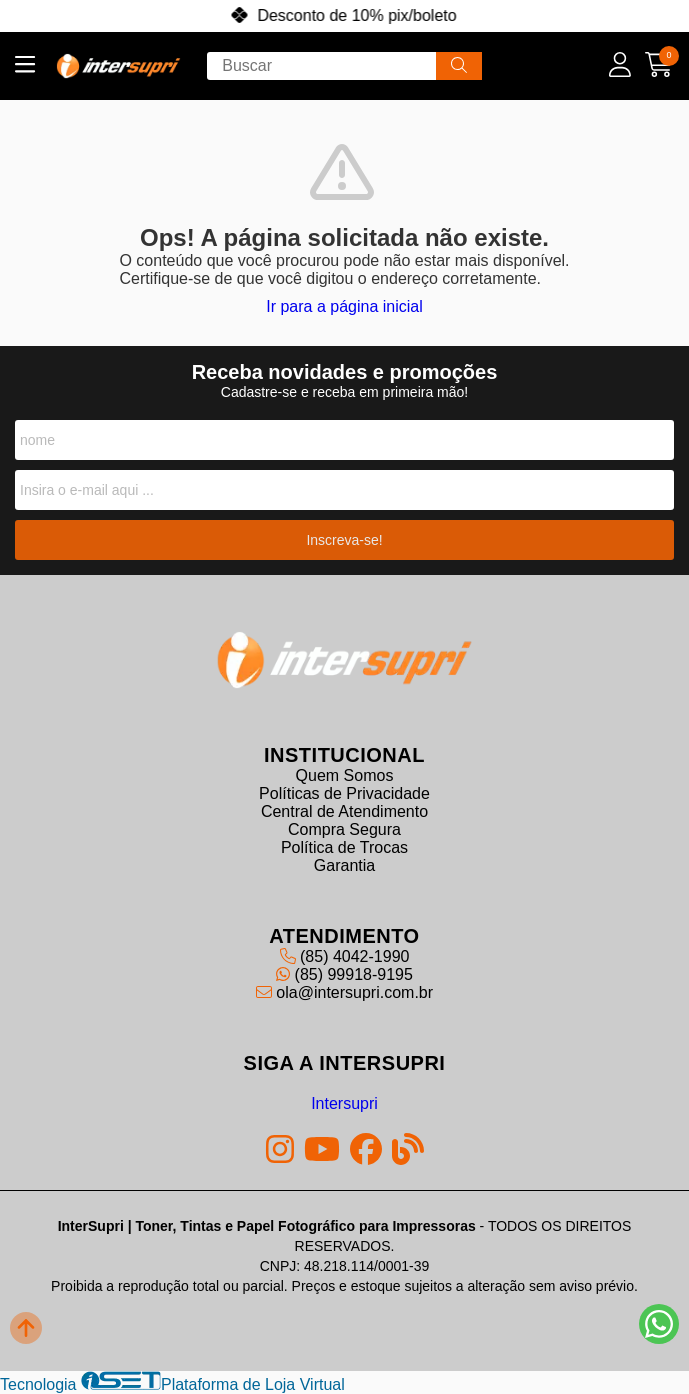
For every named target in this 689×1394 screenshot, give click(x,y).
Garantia (344, 865)
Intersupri (344, 1103)
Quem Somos (345, 775)
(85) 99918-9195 (344, 974)
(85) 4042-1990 (345, 956)
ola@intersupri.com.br (344, 992)
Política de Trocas (344, 847)
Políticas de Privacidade (344, 793)
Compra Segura (344, 829)
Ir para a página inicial (344, 306)
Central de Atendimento (344, 811)
